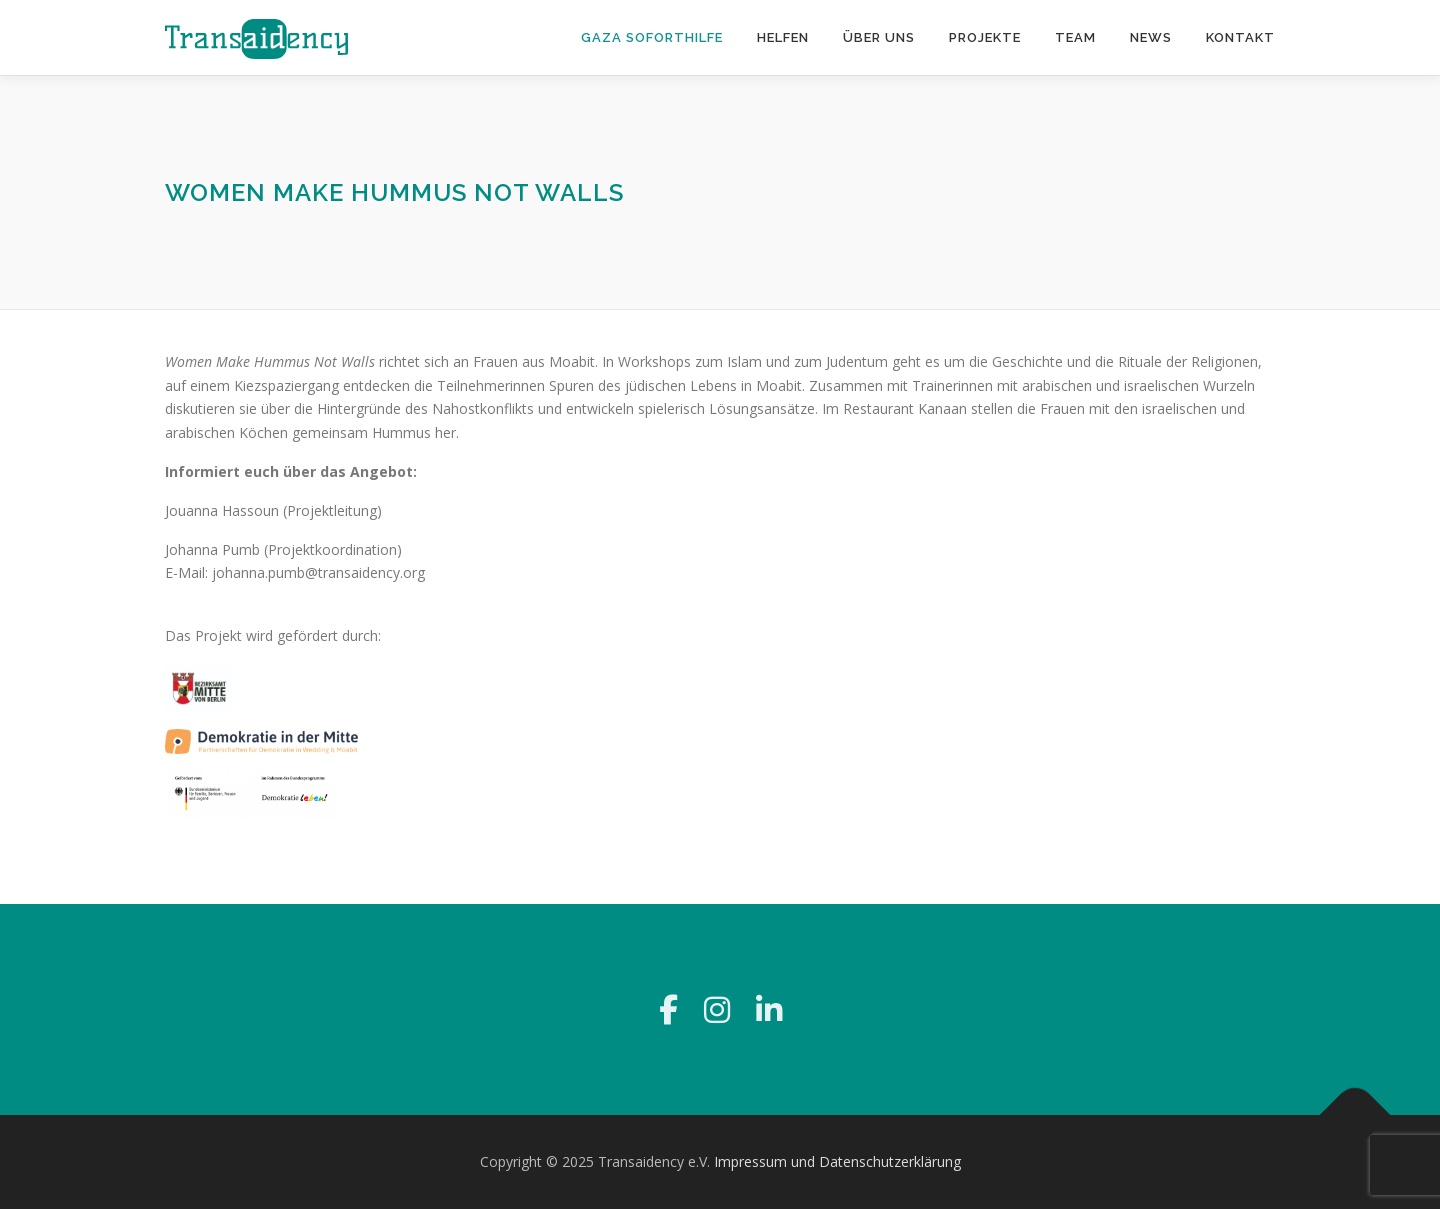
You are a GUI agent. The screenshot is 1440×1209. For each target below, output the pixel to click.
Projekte (985, 37)
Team (1075, 37)
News (1151, 37)
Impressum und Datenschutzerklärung (837, 1161)
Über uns (879, 37)
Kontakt (1240, 37)
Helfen (783, 37)
